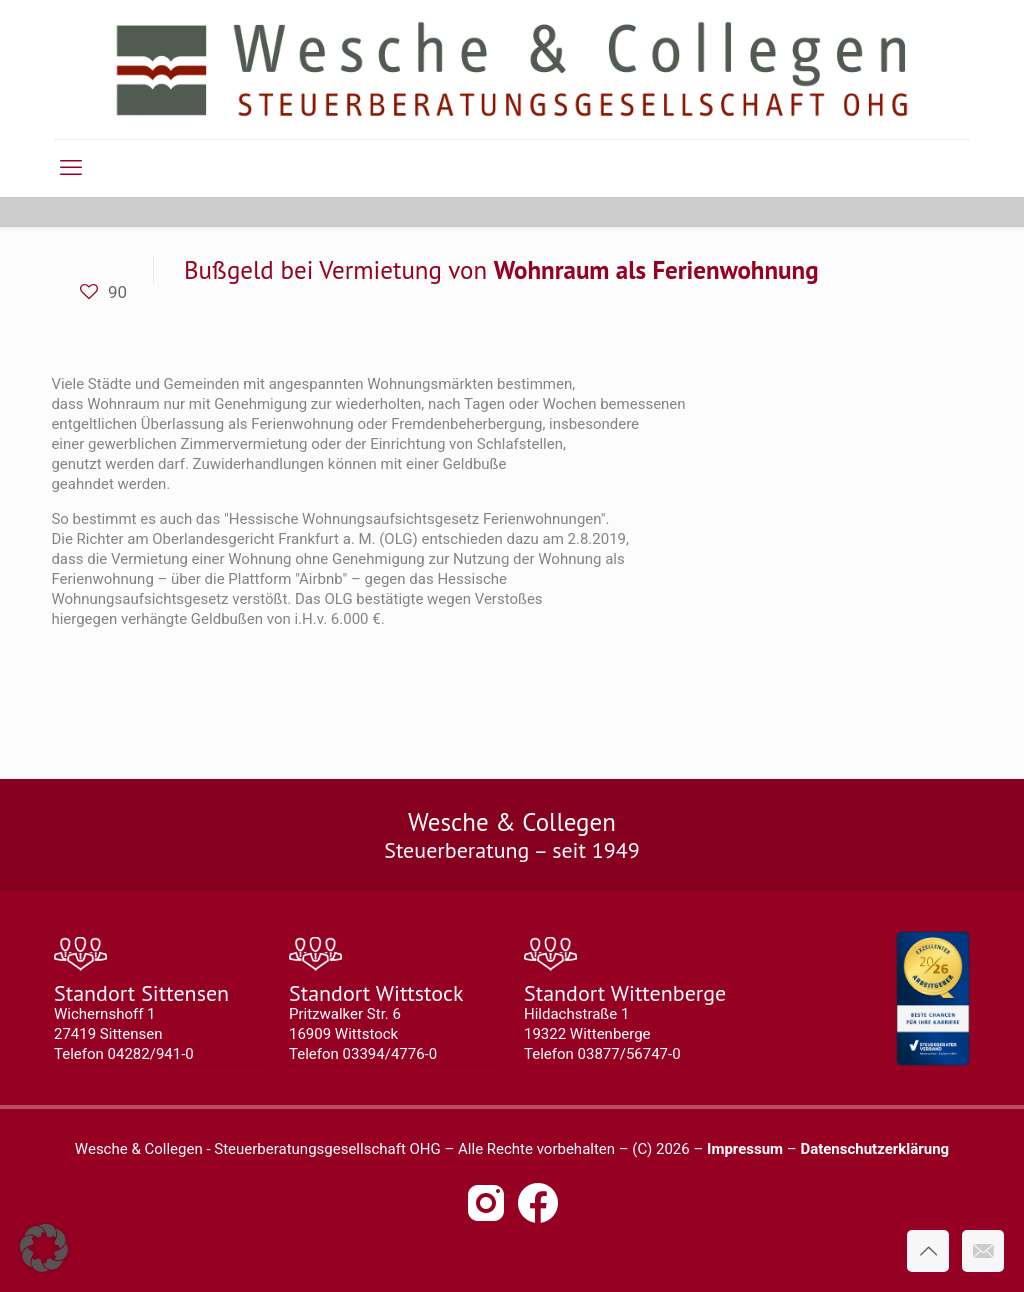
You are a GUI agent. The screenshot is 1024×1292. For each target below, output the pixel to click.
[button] (44, 1248)
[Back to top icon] (928, 1251)
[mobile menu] (71, 168)
